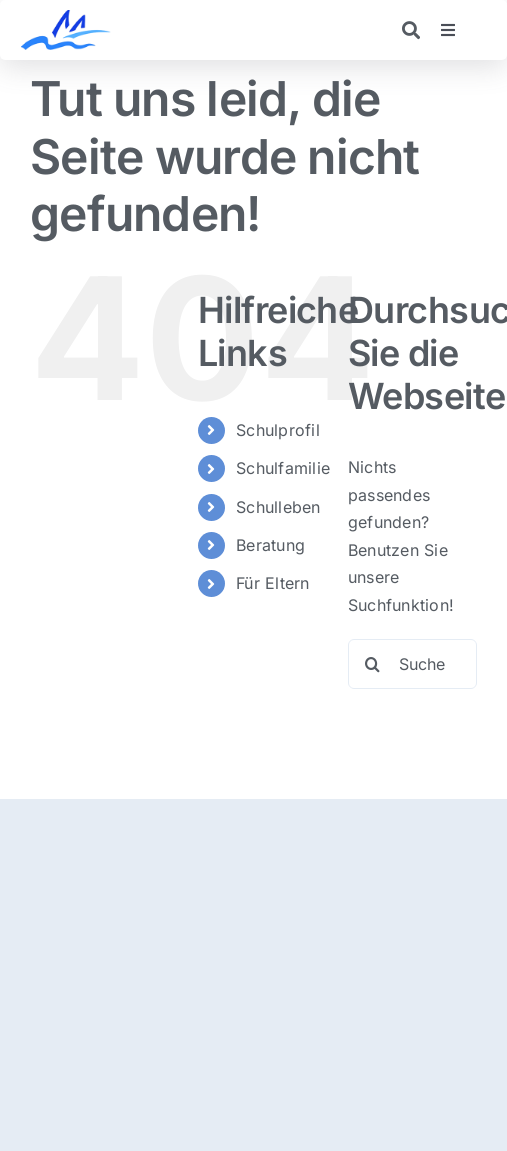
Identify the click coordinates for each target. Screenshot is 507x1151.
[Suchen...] (412, 664)
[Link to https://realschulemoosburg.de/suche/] (411, 30)
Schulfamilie (283, 468)
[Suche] (373, 664)
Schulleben (278, 507)
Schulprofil (278, 430)
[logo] (66, 18)
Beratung (270, 545)
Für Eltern (272, 583)
